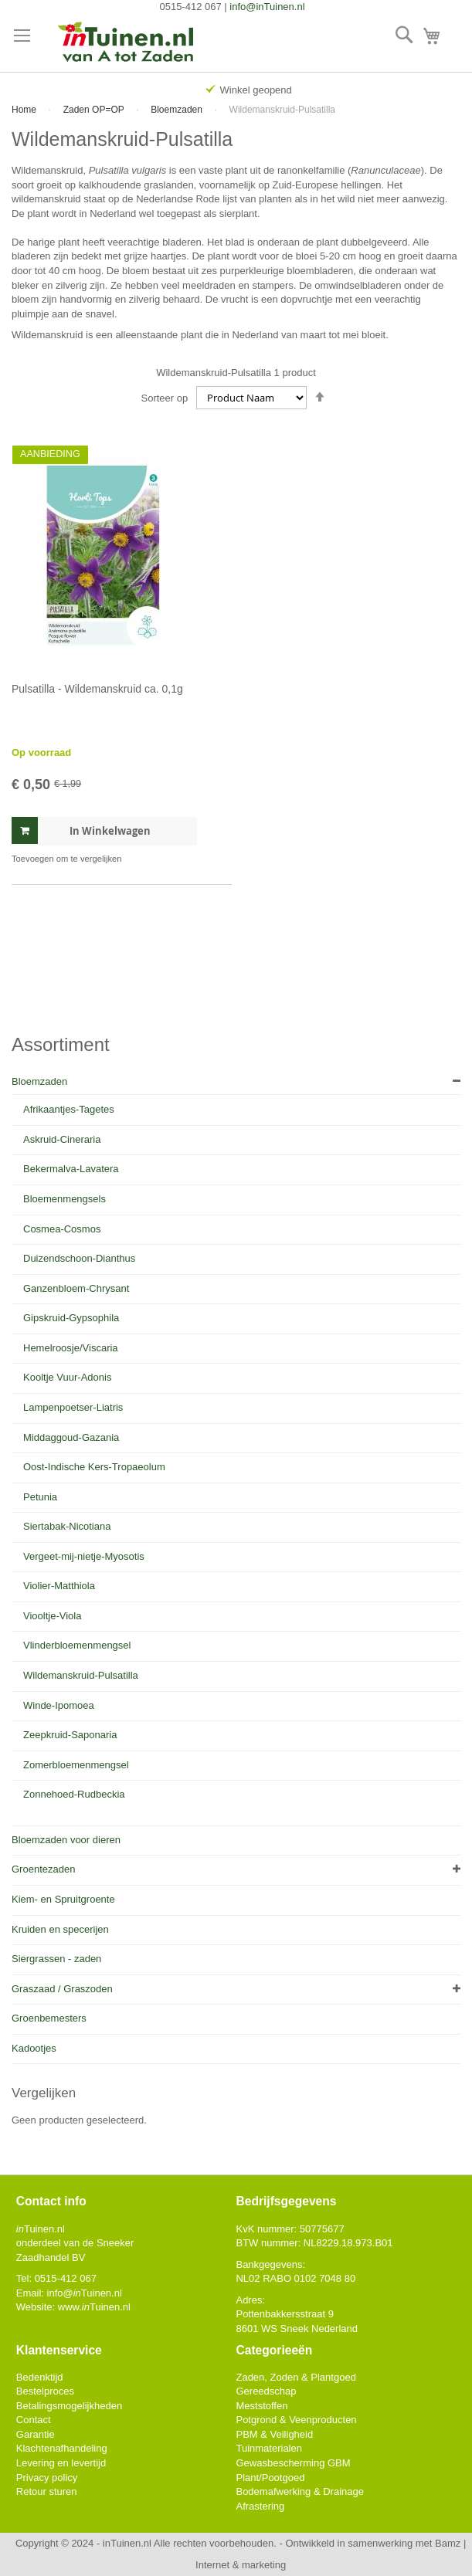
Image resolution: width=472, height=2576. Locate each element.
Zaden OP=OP (95, 109)
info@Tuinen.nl (84, 2293)
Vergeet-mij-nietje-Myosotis (83, 1556)
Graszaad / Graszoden (62, 1989)
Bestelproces (45, 2391)
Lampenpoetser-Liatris (73, 1407)
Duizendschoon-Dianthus (79, 1258)
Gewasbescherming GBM (293, 2463)
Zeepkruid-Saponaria (70, 1734)
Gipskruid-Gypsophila (71, 1318)
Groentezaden (43, 1869)
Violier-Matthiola (59, 1585)
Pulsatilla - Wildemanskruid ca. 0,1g (97, 689)
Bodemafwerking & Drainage (299, 2491)
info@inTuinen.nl (266, 6)
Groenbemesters (49, 2018)
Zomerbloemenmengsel (76, 1765)
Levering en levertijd (61, 2463)
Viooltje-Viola (52, 1616)
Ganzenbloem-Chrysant (76, 1288)
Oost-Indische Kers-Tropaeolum (94, 1467)
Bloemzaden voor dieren (66, 1840)
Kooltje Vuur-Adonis (67, 1377)
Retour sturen (46, 2491)
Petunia (40, 1497)
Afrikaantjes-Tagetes (68, 1109)
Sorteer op (164, 398)
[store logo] (126, 43)
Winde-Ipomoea (58, 1705)
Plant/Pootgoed (270, 2477)
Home (25, 109)
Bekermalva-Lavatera (71, 1168)
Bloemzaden (178, 109)
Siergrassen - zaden (56, 1958)
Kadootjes (34, 2048)
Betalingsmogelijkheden (69, 2406)
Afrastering (260, 2506)
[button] (66, 858)
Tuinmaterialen (269, 2448)
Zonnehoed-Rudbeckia (74, 1794)
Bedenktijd (39, 2377)
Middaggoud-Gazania (71, 1437)
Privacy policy (46, 2477)
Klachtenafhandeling (61, 2448)
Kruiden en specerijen (60, 1929)
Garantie (35, 2434)
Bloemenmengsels (64, 1199)
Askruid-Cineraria (61, 1139)
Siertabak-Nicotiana (66, 1526)
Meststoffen (261, 2406)
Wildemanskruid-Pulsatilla (80, 1675)
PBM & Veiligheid (274, 2434)
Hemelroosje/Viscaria (70, 1348)
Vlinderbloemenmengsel (77, 1645)
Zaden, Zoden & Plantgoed (295, 2377)
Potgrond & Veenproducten (296, 2419)
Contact (33, 2419)
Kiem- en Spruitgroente (63, 1899)
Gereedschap (266, 2391)
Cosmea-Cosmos (61, 1229)
